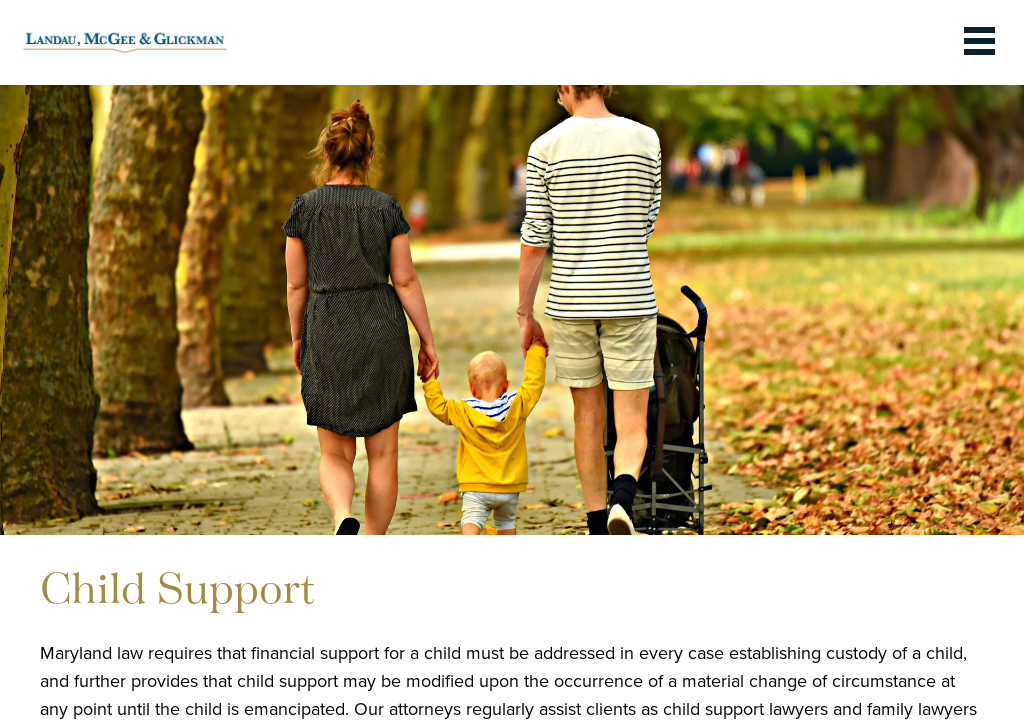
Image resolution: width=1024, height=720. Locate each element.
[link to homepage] (125, 42)
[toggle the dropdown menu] (979, 42)
